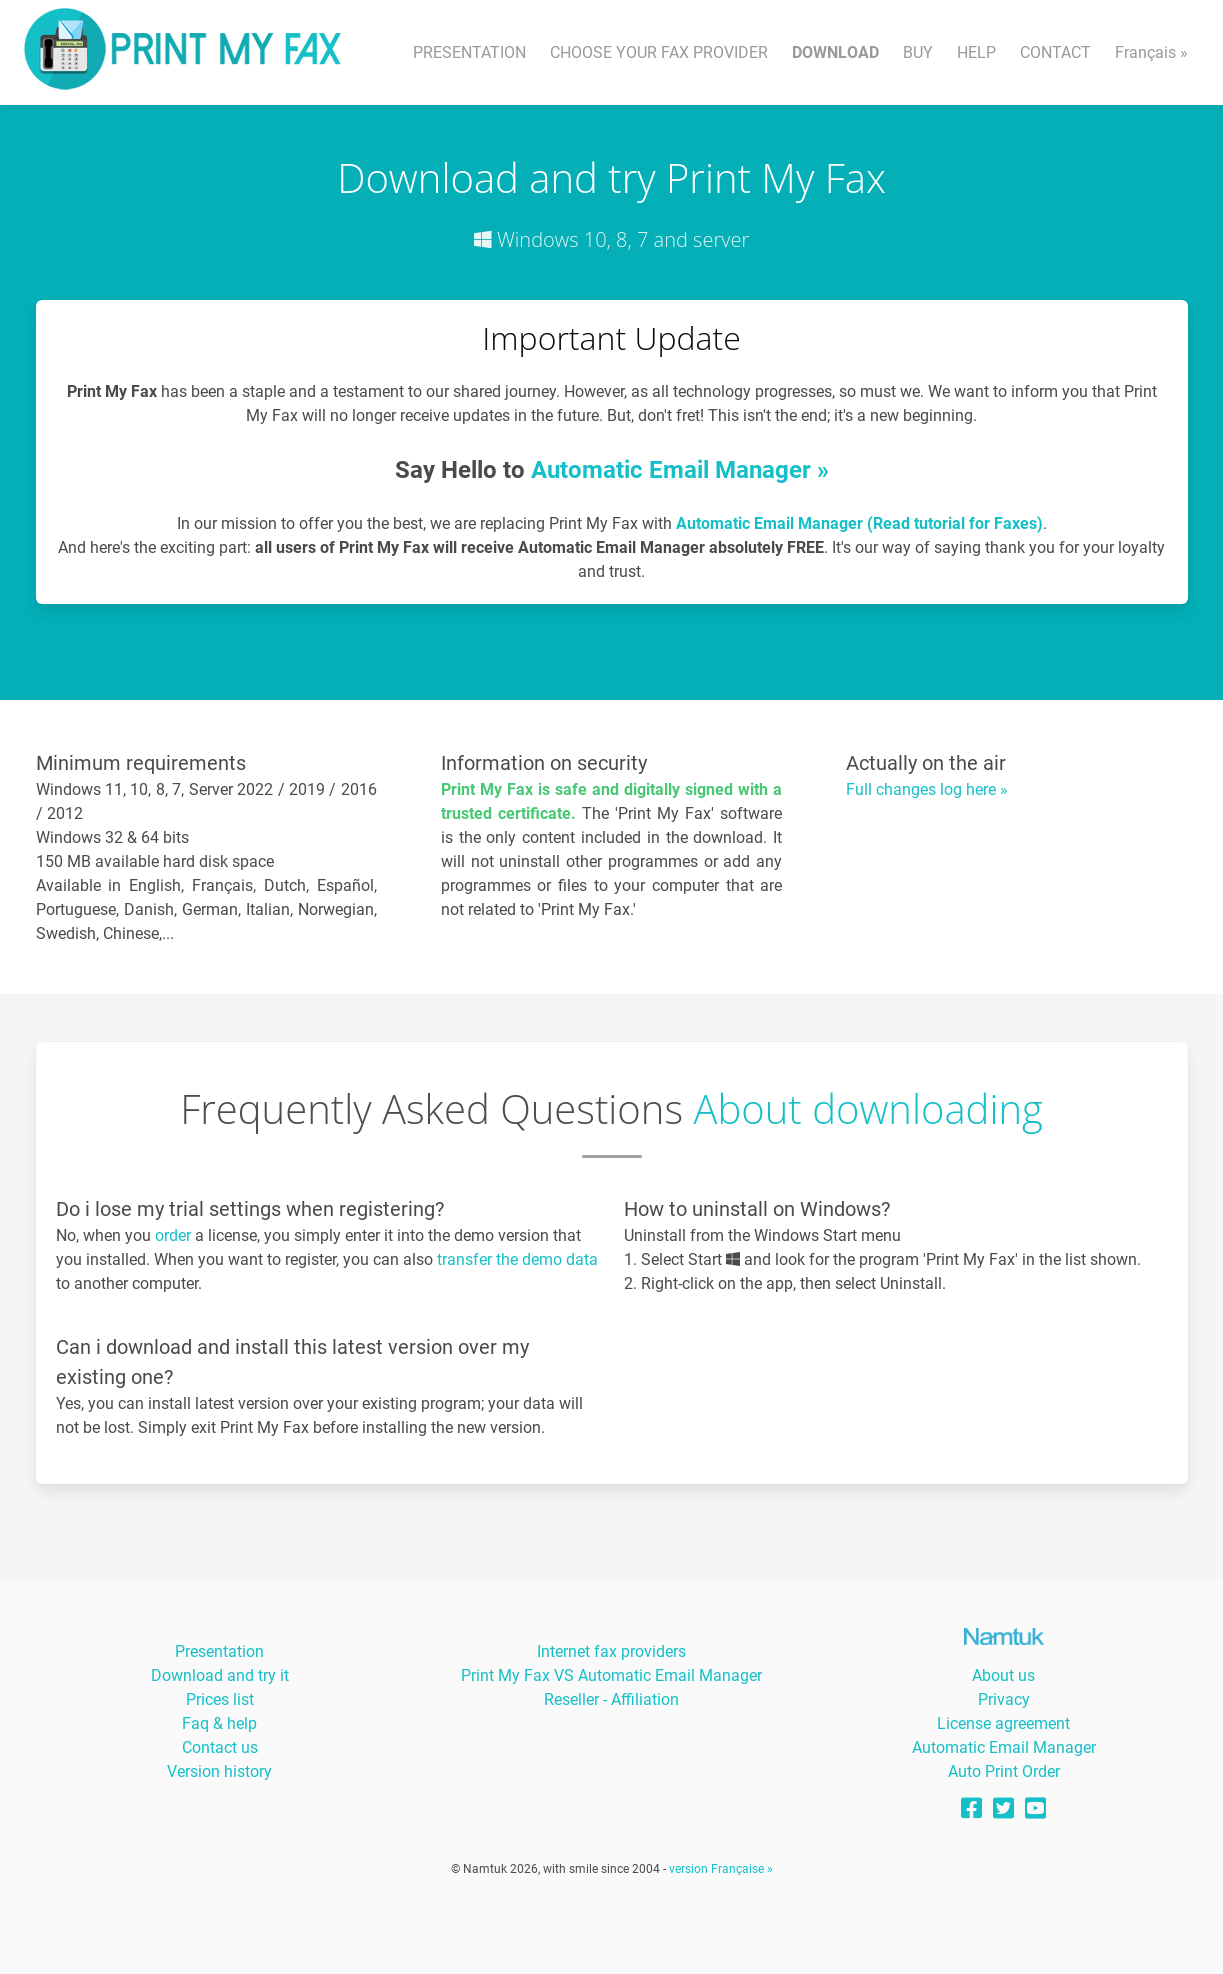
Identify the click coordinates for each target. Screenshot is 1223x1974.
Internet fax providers (611, 1651)
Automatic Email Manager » (680, 470)
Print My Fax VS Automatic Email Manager (611, 1675)
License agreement (1003, 1723)
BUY (918, 52)
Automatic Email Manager (1004, 1747)
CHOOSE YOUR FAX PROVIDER (659, 52)
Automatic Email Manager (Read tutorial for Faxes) (859, 523)
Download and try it (220, 1675)
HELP (976, 52)
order (173, 1235)
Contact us (220, 1747)
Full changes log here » (927, 789)
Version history (219, 1771)
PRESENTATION (469, 52)
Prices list (220, 1699)
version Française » (721, 1869)
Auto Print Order (1004, 1771)
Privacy (1004, 1699)
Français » (1151, 52)
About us (1003, 1675)
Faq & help (219, 1723)
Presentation (219, 1651)
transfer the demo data (517, 1259)
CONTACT (1055, 52)
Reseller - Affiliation (611, 1699)
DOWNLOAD (835, 52)
